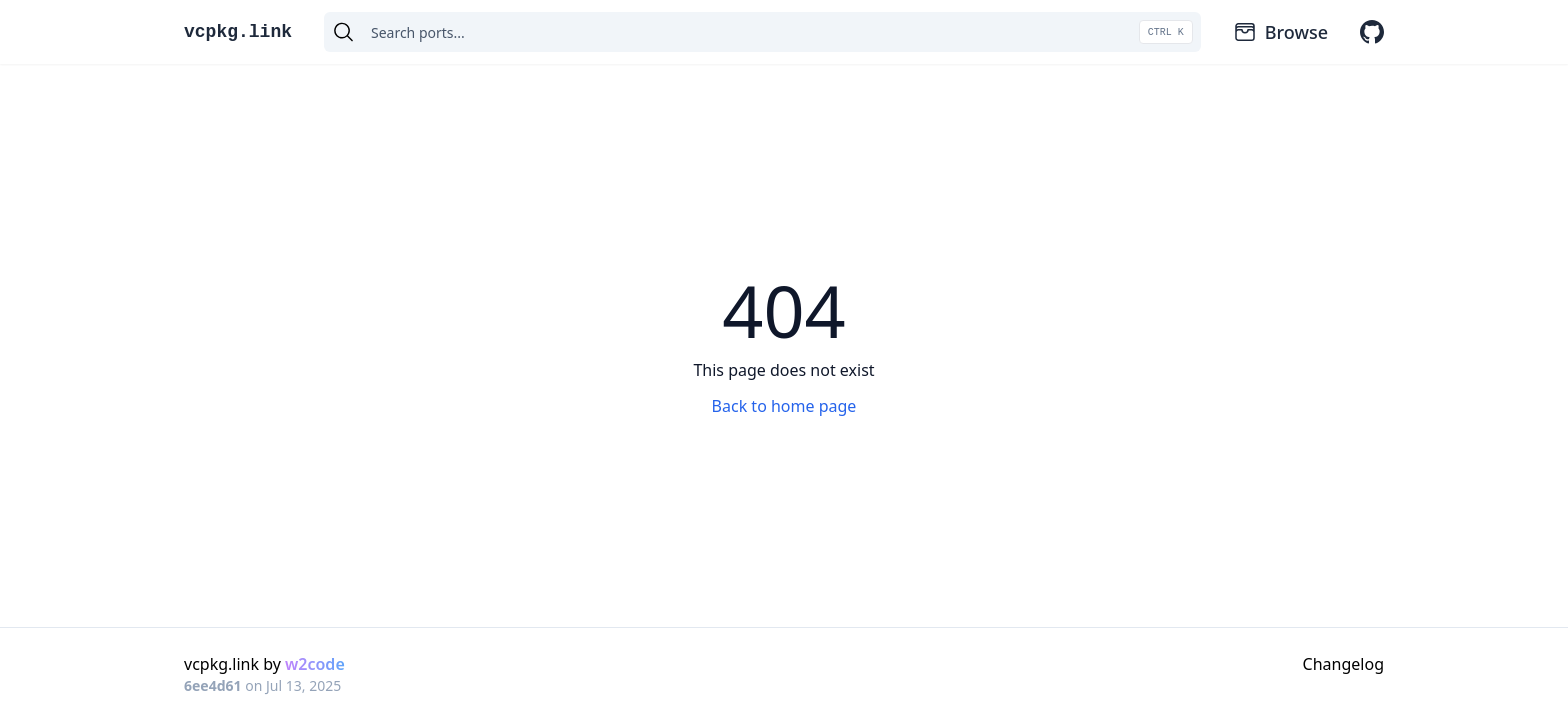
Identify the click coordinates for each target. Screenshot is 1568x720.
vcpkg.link (238, 32)
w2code (315, 664)
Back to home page (784, 406)
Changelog (1343, 664)
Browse (1280, 32)
